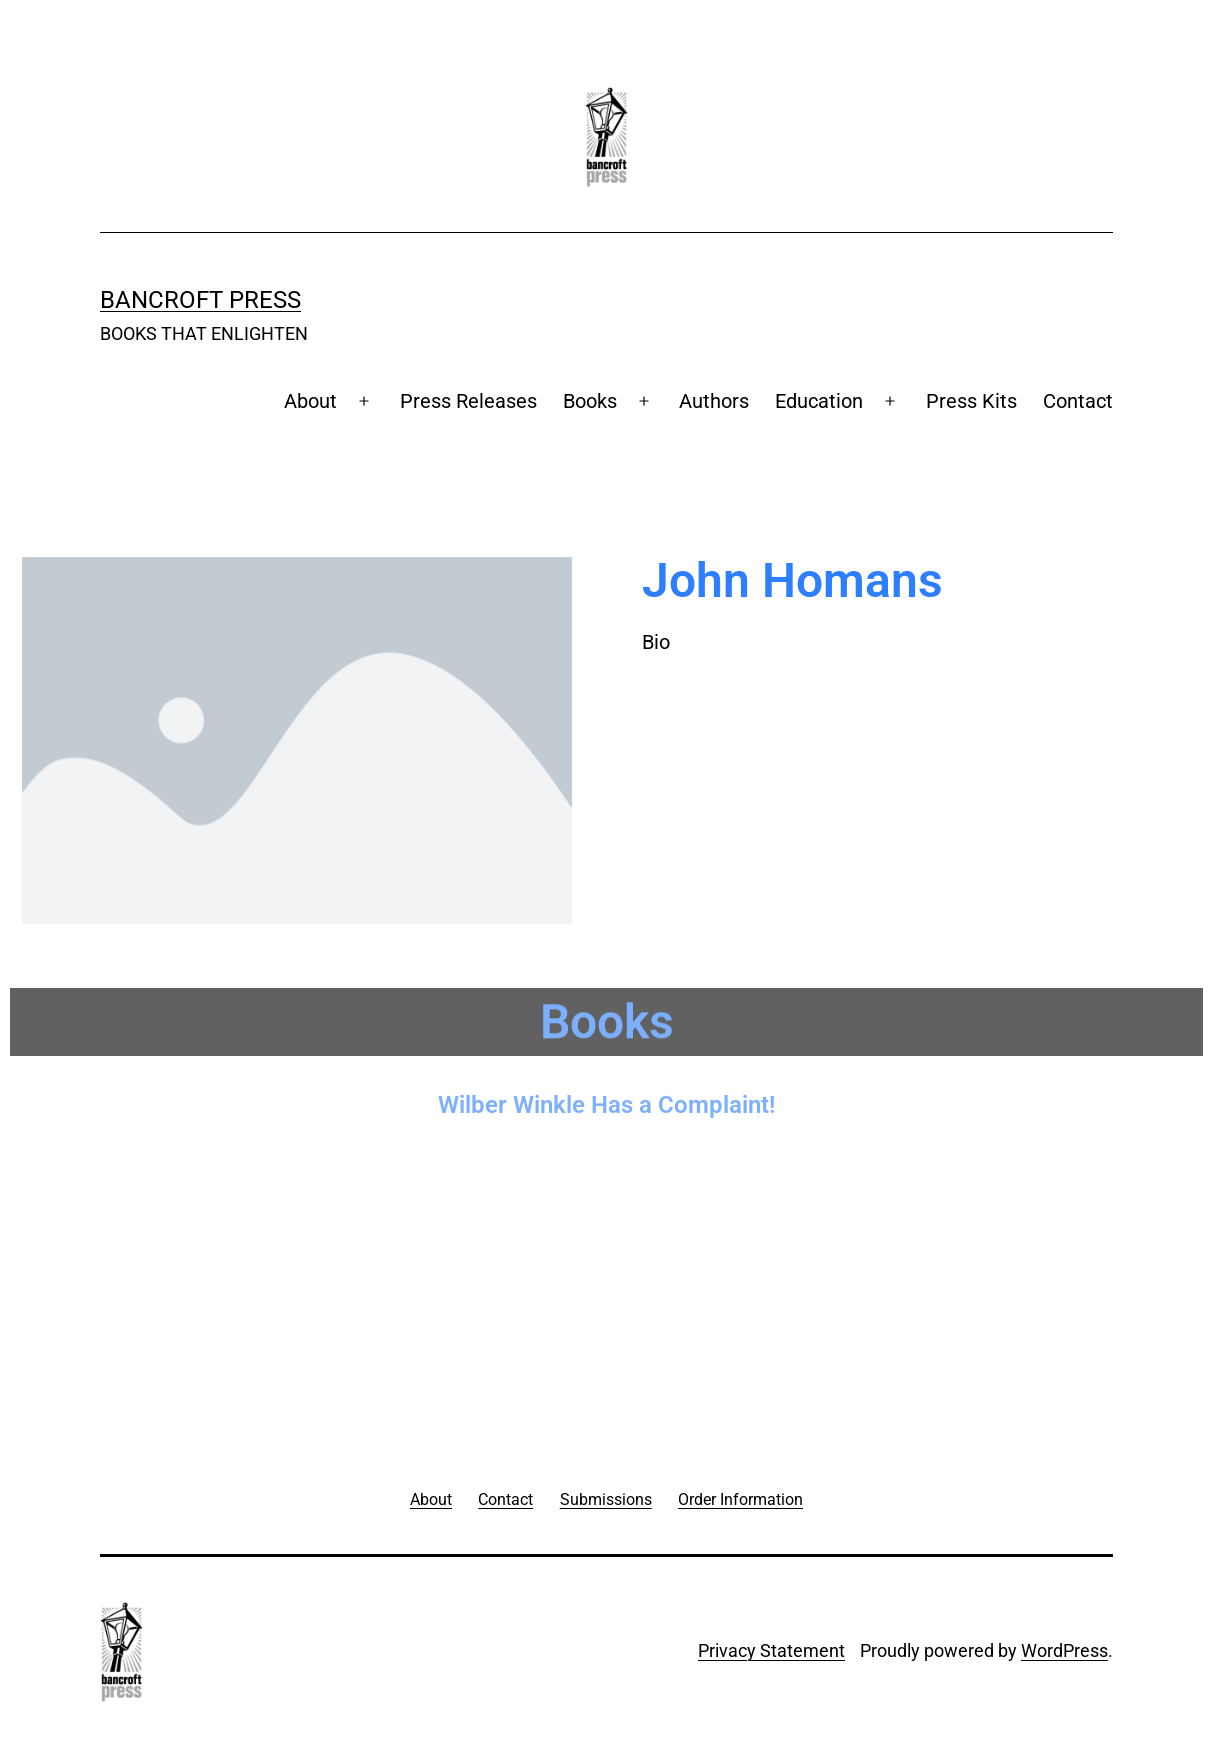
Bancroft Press (200, 300)
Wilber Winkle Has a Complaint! (606, 1099)
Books (590, 401)
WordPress (1064, 1650)
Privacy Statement (771, 1650)
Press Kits (971, 401)
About (310, 401)
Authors (714, 401)
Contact (1078, 401)
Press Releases (468, 401)
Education (819, 401)
